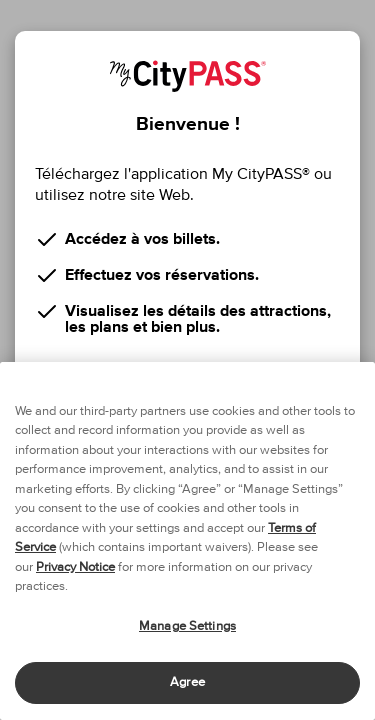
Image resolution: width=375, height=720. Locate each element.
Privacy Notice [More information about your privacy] (75, 567)
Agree (187, 682)
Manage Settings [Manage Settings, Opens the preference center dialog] (187, 626)
